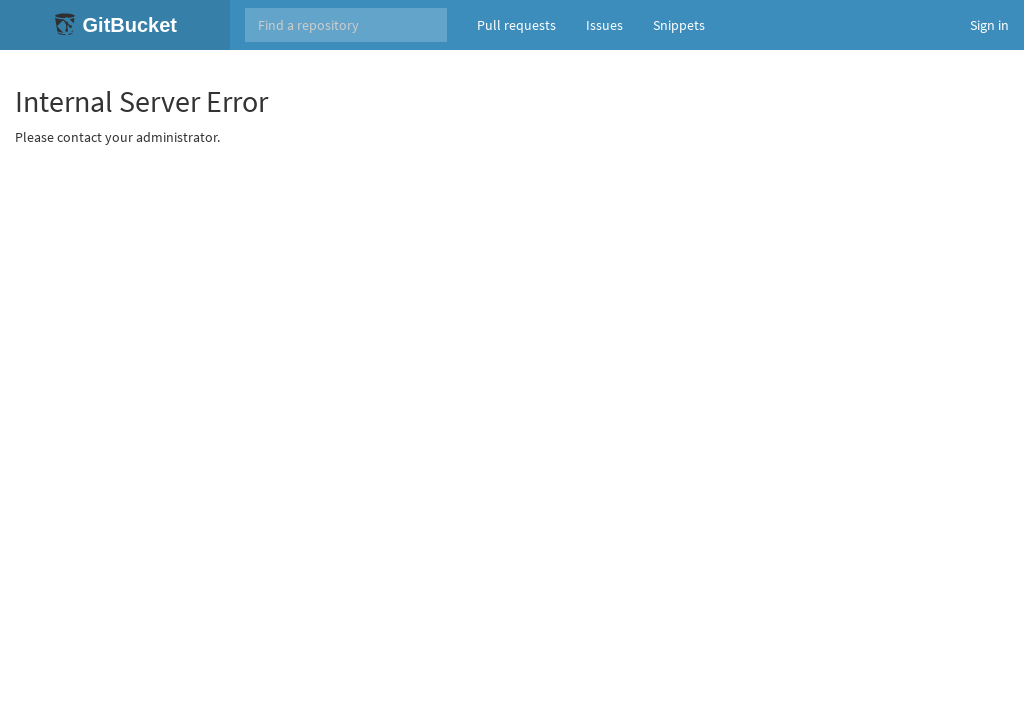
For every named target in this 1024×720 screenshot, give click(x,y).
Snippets (679, 25)
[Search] (346, 25)
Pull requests (516, 25)
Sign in (989, 25)
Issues (604, 25)
